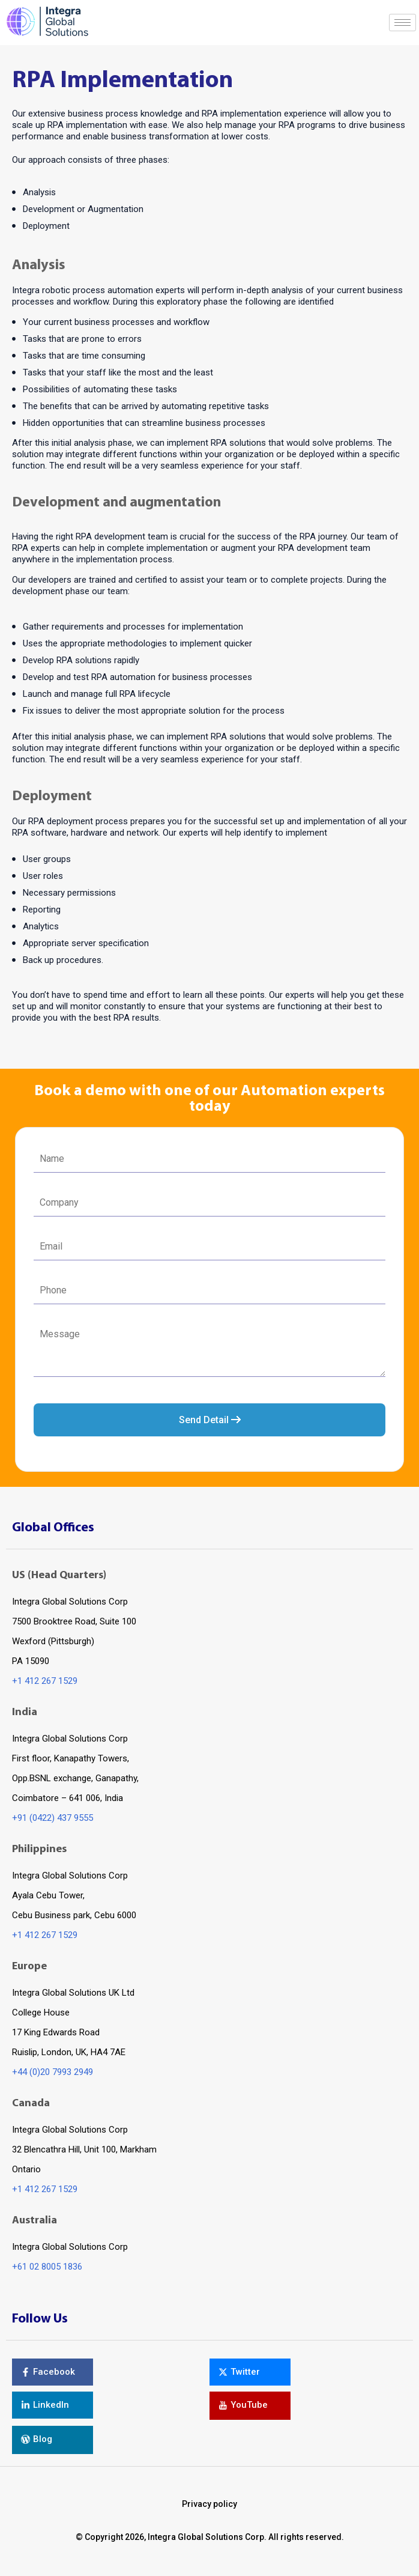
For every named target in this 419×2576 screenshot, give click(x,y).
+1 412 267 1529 (44, 1680)
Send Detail (210, 1420)
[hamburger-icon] (402, 22)
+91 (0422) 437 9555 (52, 1817)
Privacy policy (209, 2504)
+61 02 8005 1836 (47, 2266)
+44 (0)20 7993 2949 (52, 2072)
